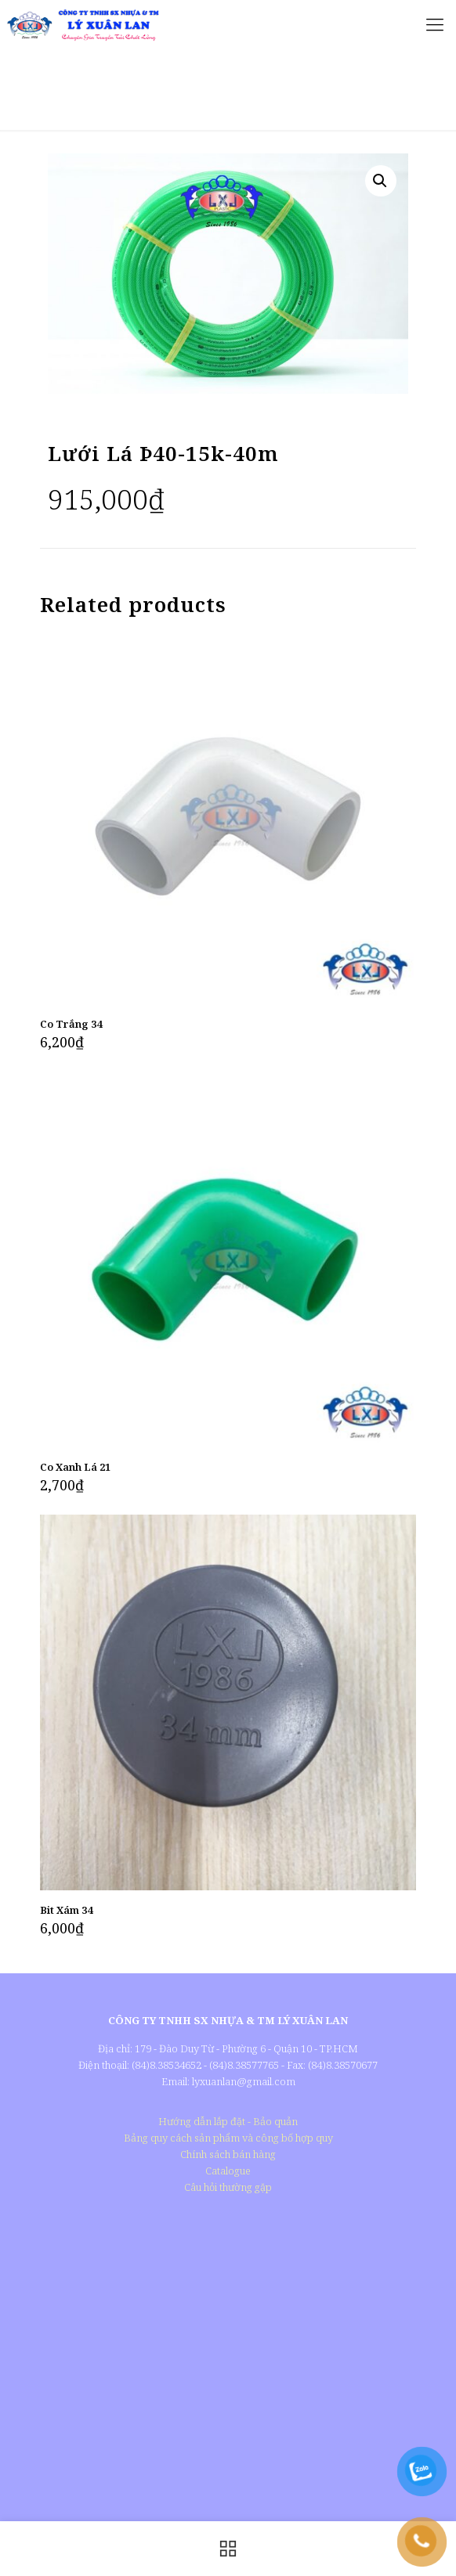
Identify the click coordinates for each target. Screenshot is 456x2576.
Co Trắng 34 (71, 1024)
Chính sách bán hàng (228, 2154)
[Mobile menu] (435, 23)
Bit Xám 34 (66, 1910)
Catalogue (228, 2170)
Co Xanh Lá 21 (75, 1467)
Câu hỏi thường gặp (228, 2187)
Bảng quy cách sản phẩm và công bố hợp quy (228, 2138)
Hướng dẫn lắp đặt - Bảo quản (228, 2121)
